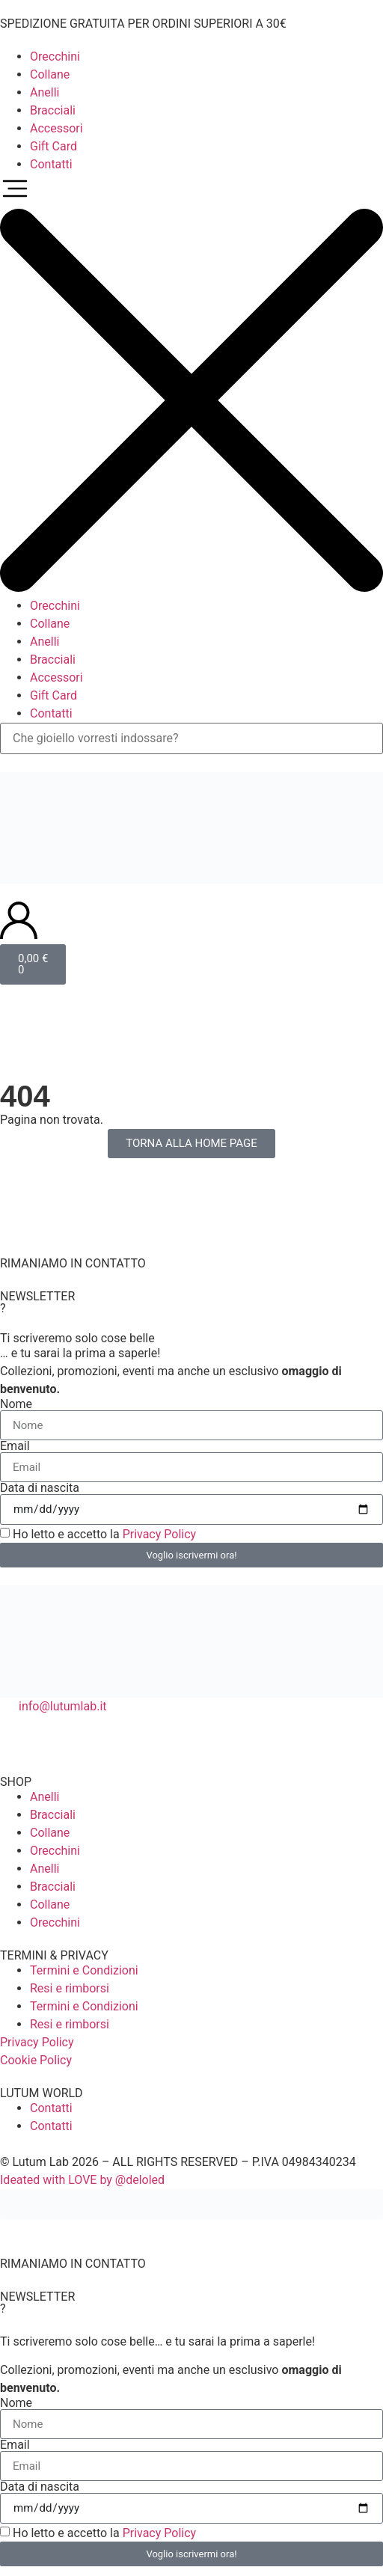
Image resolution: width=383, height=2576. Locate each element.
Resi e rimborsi (69, 1988)
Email (15, 1446)
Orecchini (55, 56)
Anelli (44, 92)
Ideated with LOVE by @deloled (82, 2180)
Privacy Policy (160, 1534)
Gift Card (53, 146)
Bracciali (53, 110)
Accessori (56, 128)
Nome (16, 1404)
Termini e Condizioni (84, 1970)
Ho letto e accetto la (104, 1534)
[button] (191, 385)
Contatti (51, 164)
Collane (50, 74)
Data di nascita (39, 1488)
